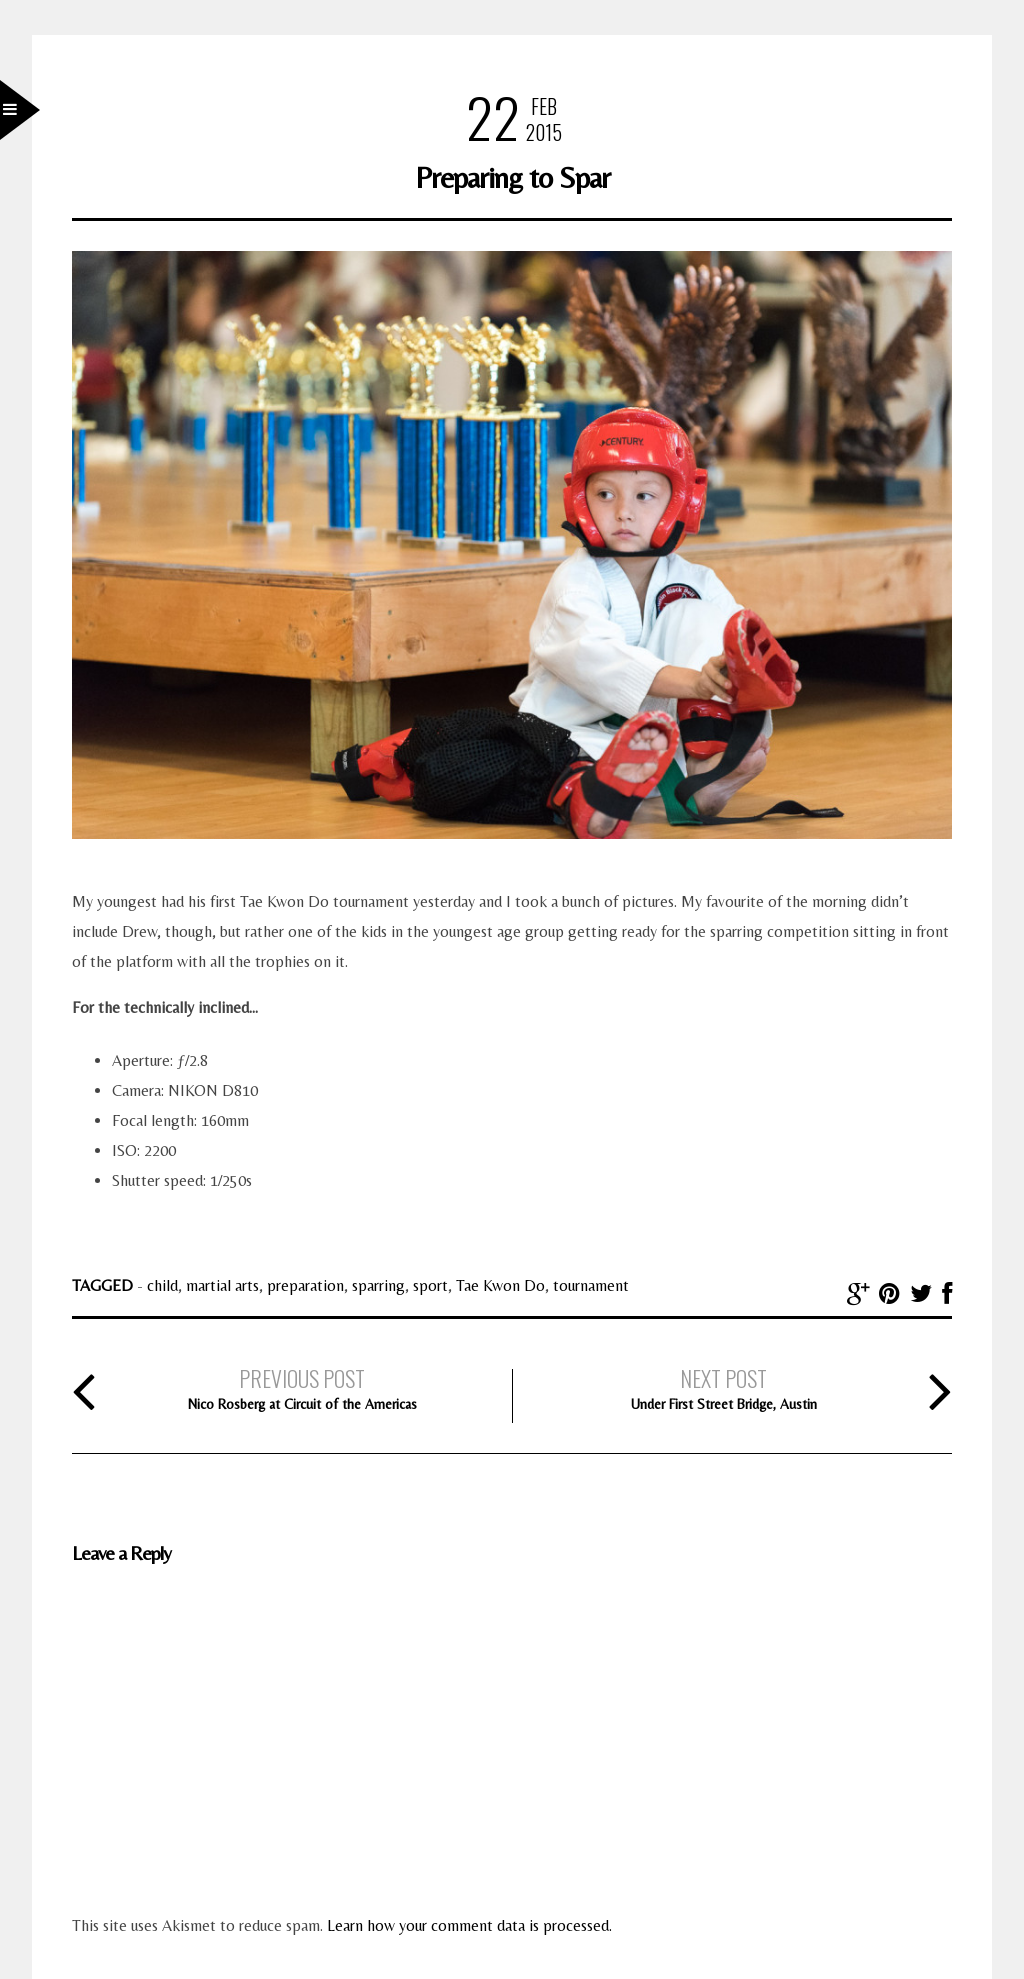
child (162, 1285)
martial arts (222, 1285)
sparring (378, 1285)
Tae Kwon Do (500, 1285)
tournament (591, 1285)
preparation (305, 1285)
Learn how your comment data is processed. (469, 1925)
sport (430, 1285)
